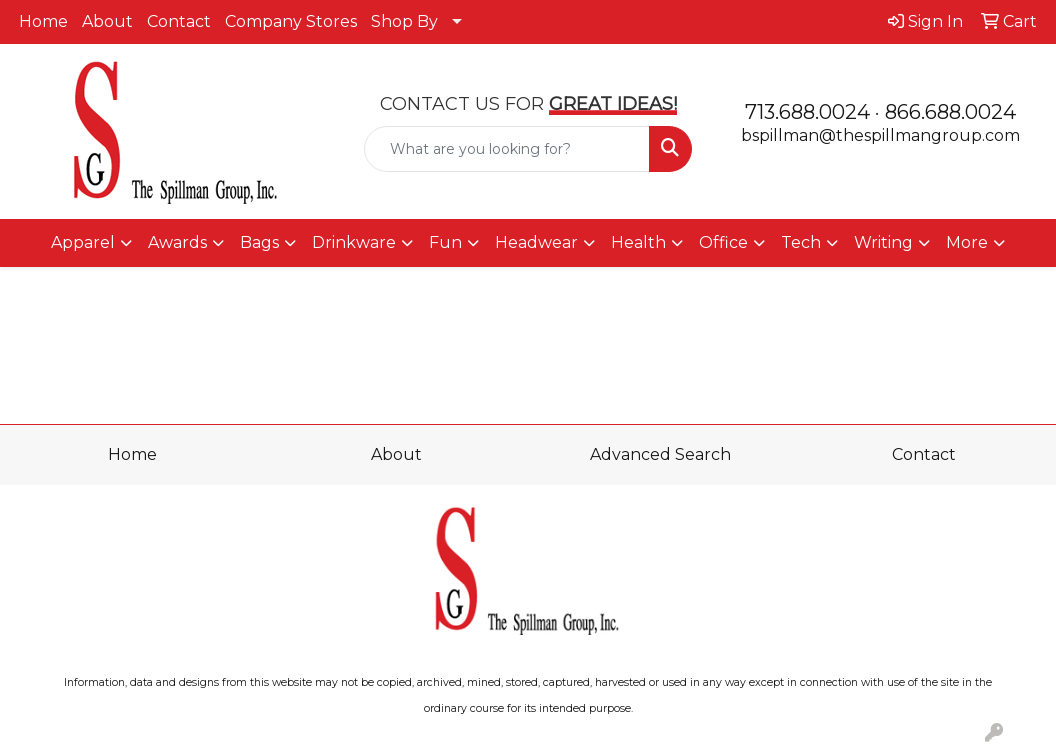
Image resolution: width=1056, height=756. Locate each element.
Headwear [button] (536, 242)
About (107, 21)
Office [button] (723, 242)
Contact (179, 21)
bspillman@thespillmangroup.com (880, 135)
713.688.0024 (807, 112)
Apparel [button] (83, 242)
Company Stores (291, 21)
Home (43, 21)
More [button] (967, 242)
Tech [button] (801, 242)
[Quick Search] (507, 149)
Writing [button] (883, 242)
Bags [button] (259, 242)
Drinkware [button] (354, 242)
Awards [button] (177, 242)
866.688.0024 (950, 112)
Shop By (404, 21)
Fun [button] (445, 242)
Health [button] (638, 242)
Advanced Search (660, 454)
